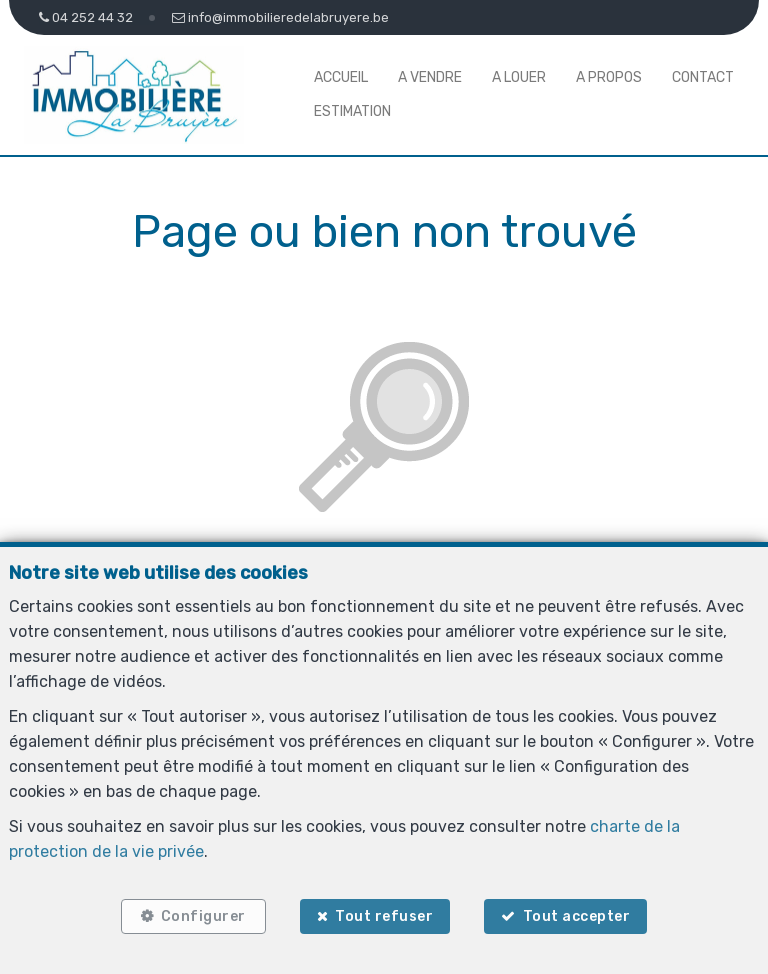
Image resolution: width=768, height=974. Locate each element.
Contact (703, 77)
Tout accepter (577, 916)
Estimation (352, 111)
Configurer (203, 916)
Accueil (341, 77)
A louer (519, 77)
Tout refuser (384, 916)
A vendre (430, 77)
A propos (609, 77)
